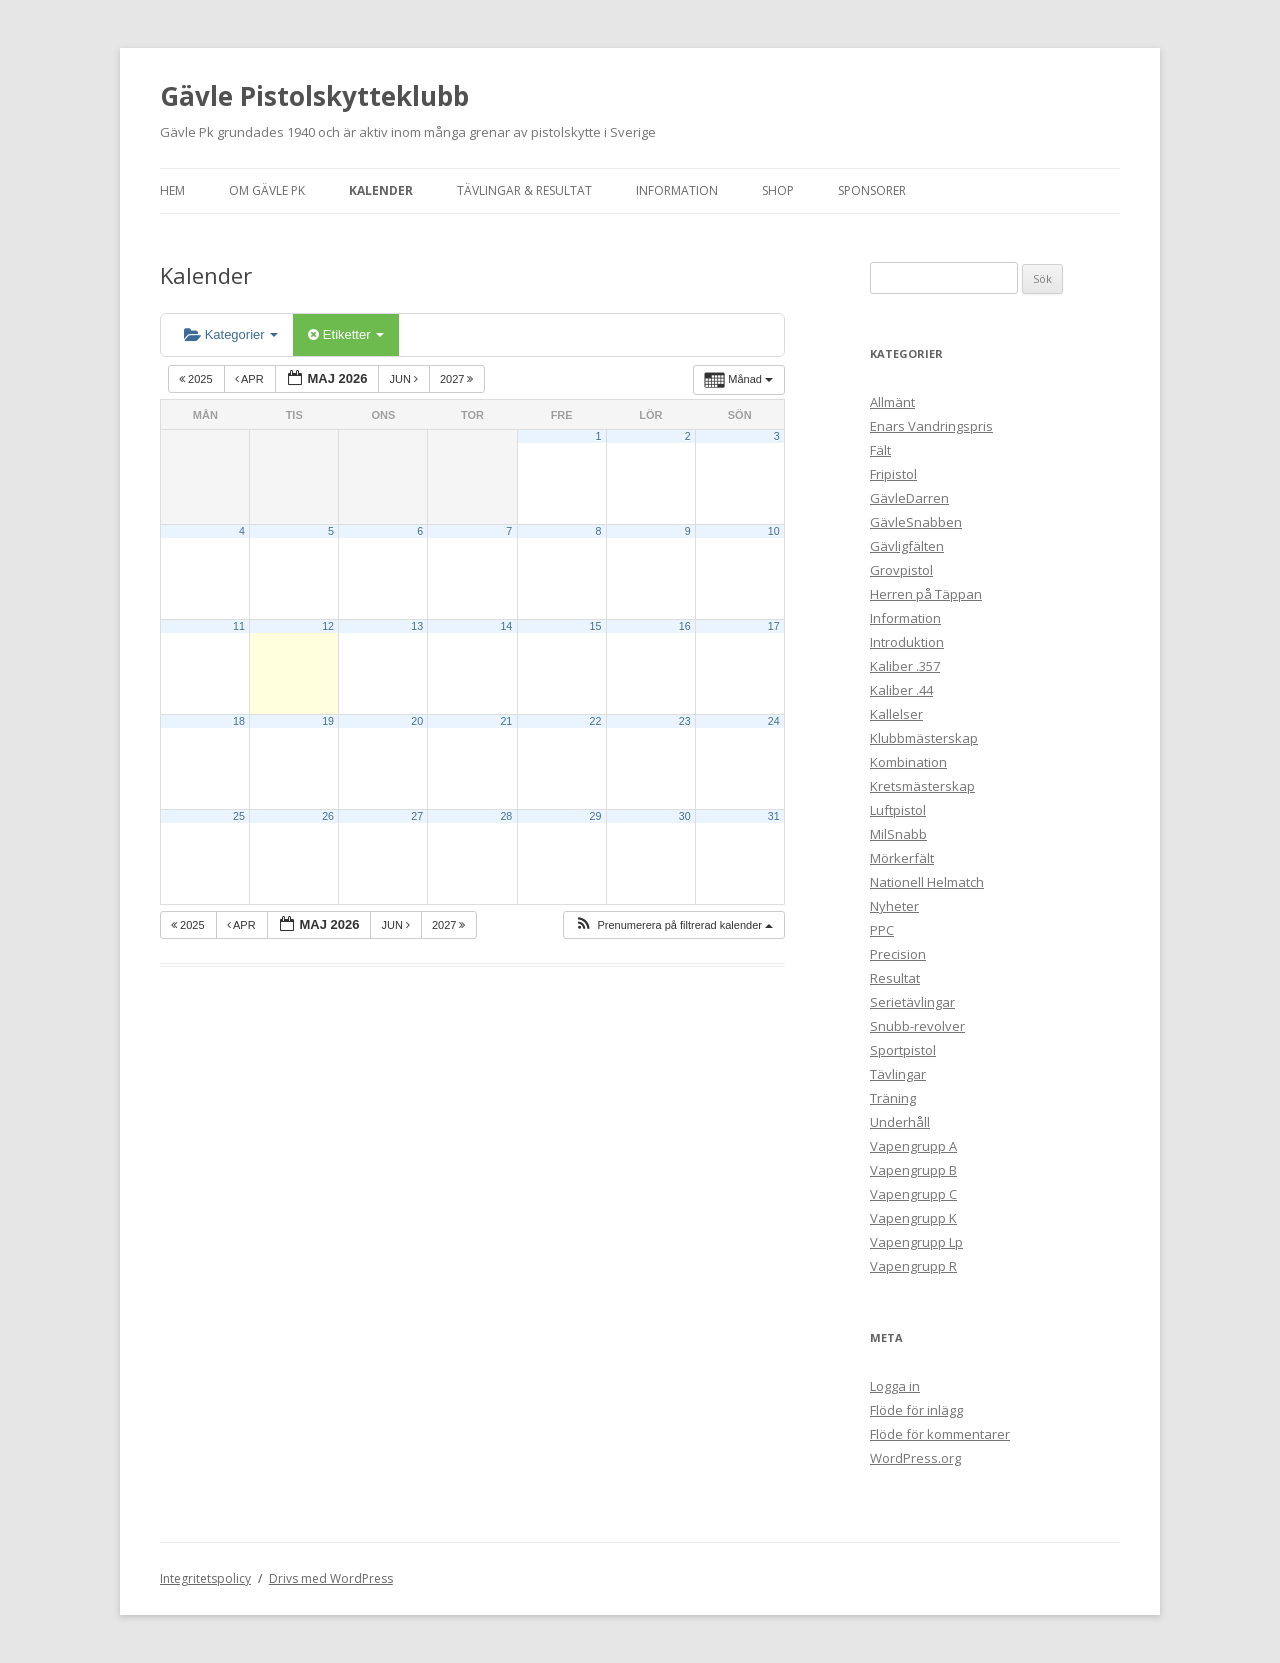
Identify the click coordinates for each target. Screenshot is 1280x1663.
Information (677, 190)
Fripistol (893, 474)
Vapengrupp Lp (916, 1242)
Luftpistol (898, 810)
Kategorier (231, 334)
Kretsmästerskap (922, 786)
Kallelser (896, 714)
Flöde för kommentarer (940, 1434)
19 (328, 721)
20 (417, 721)
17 (774, 626)
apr (251, 379)
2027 (458, 379)
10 (774, 531)
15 (596, 626)
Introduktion (907, 642)
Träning (893, 1098)
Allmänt (892, 402)
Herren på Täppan (926, 594)
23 (685, 721)
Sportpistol (903, 1050)
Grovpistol (901, 570)
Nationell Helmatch (927, 882)
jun (405, 379)
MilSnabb (898, 834)
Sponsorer (872, 190)
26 (328, 816)
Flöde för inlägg (916, 1410)
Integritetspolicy (205, 1578)
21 (506, 721)
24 (774, 721)
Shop (778, 190)
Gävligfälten (907, 546)
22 (596, 721)
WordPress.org (915, 1458)
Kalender (381, 190)
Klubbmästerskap (924, 738)
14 (506, 626)
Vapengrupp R (913, 1266)
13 (417, 626)
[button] (673, 925)
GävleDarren (909, 498)
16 (685, 626)
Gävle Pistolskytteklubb (314, 96)
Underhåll (900, 1122)
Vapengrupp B (913, 1170)
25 (239, 816)
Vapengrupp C (913, 1194)
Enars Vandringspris (931, 426)
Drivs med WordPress (331, 1578)
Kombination (908, 762)
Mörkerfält (902, 858)
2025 (197, 379)
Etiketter (346, 334)
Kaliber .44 (901, 690)
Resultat (895, 978)
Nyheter (894, 906)
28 (506, 816)
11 (239, 626)
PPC (882, 930)
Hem (172, 190)
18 (239, 721)
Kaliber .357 (905, 666)
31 (774, 816)
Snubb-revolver (917, 1026)
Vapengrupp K (913, 1218)
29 (596, 816)
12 (328, 626)
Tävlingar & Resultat (524, 190)
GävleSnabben (916, 522)
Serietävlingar (912, 1002)
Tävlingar (898, 1074)
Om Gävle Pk (267, 190)
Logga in (895, 1386)
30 (685, 816)
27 (417, 816)
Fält (880, 450)
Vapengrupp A (913, 1146)
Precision (898, 954)
